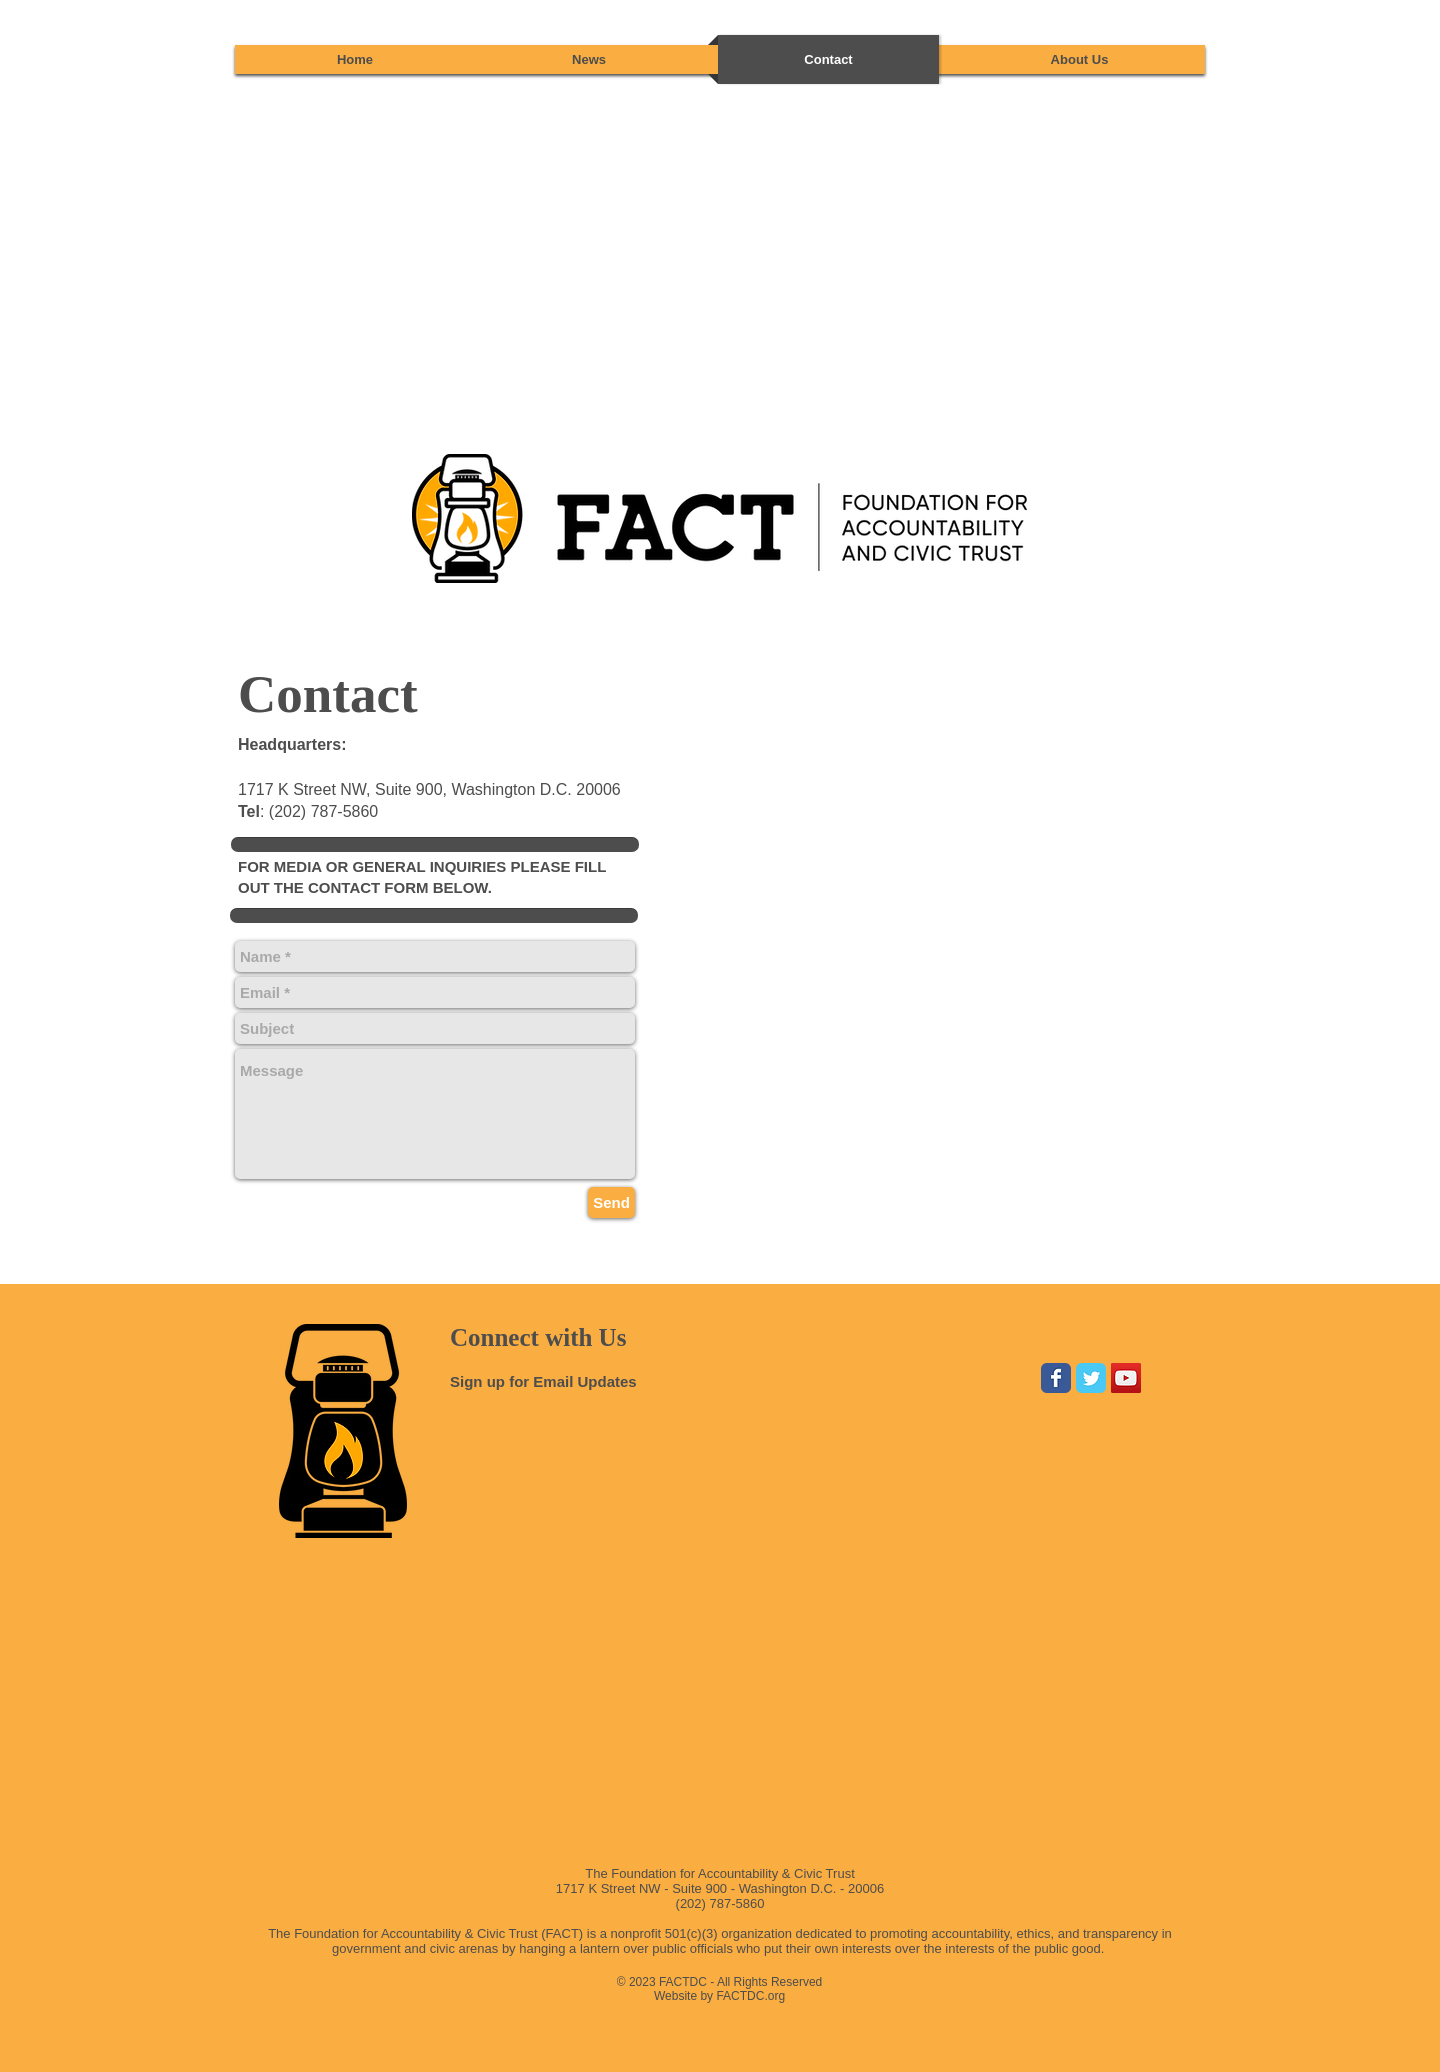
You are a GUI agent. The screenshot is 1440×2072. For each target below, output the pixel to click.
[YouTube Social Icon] (1126, 1378)
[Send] (611, 1202)
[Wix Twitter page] (1091, 1378)
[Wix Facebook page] (1056, 1378)
